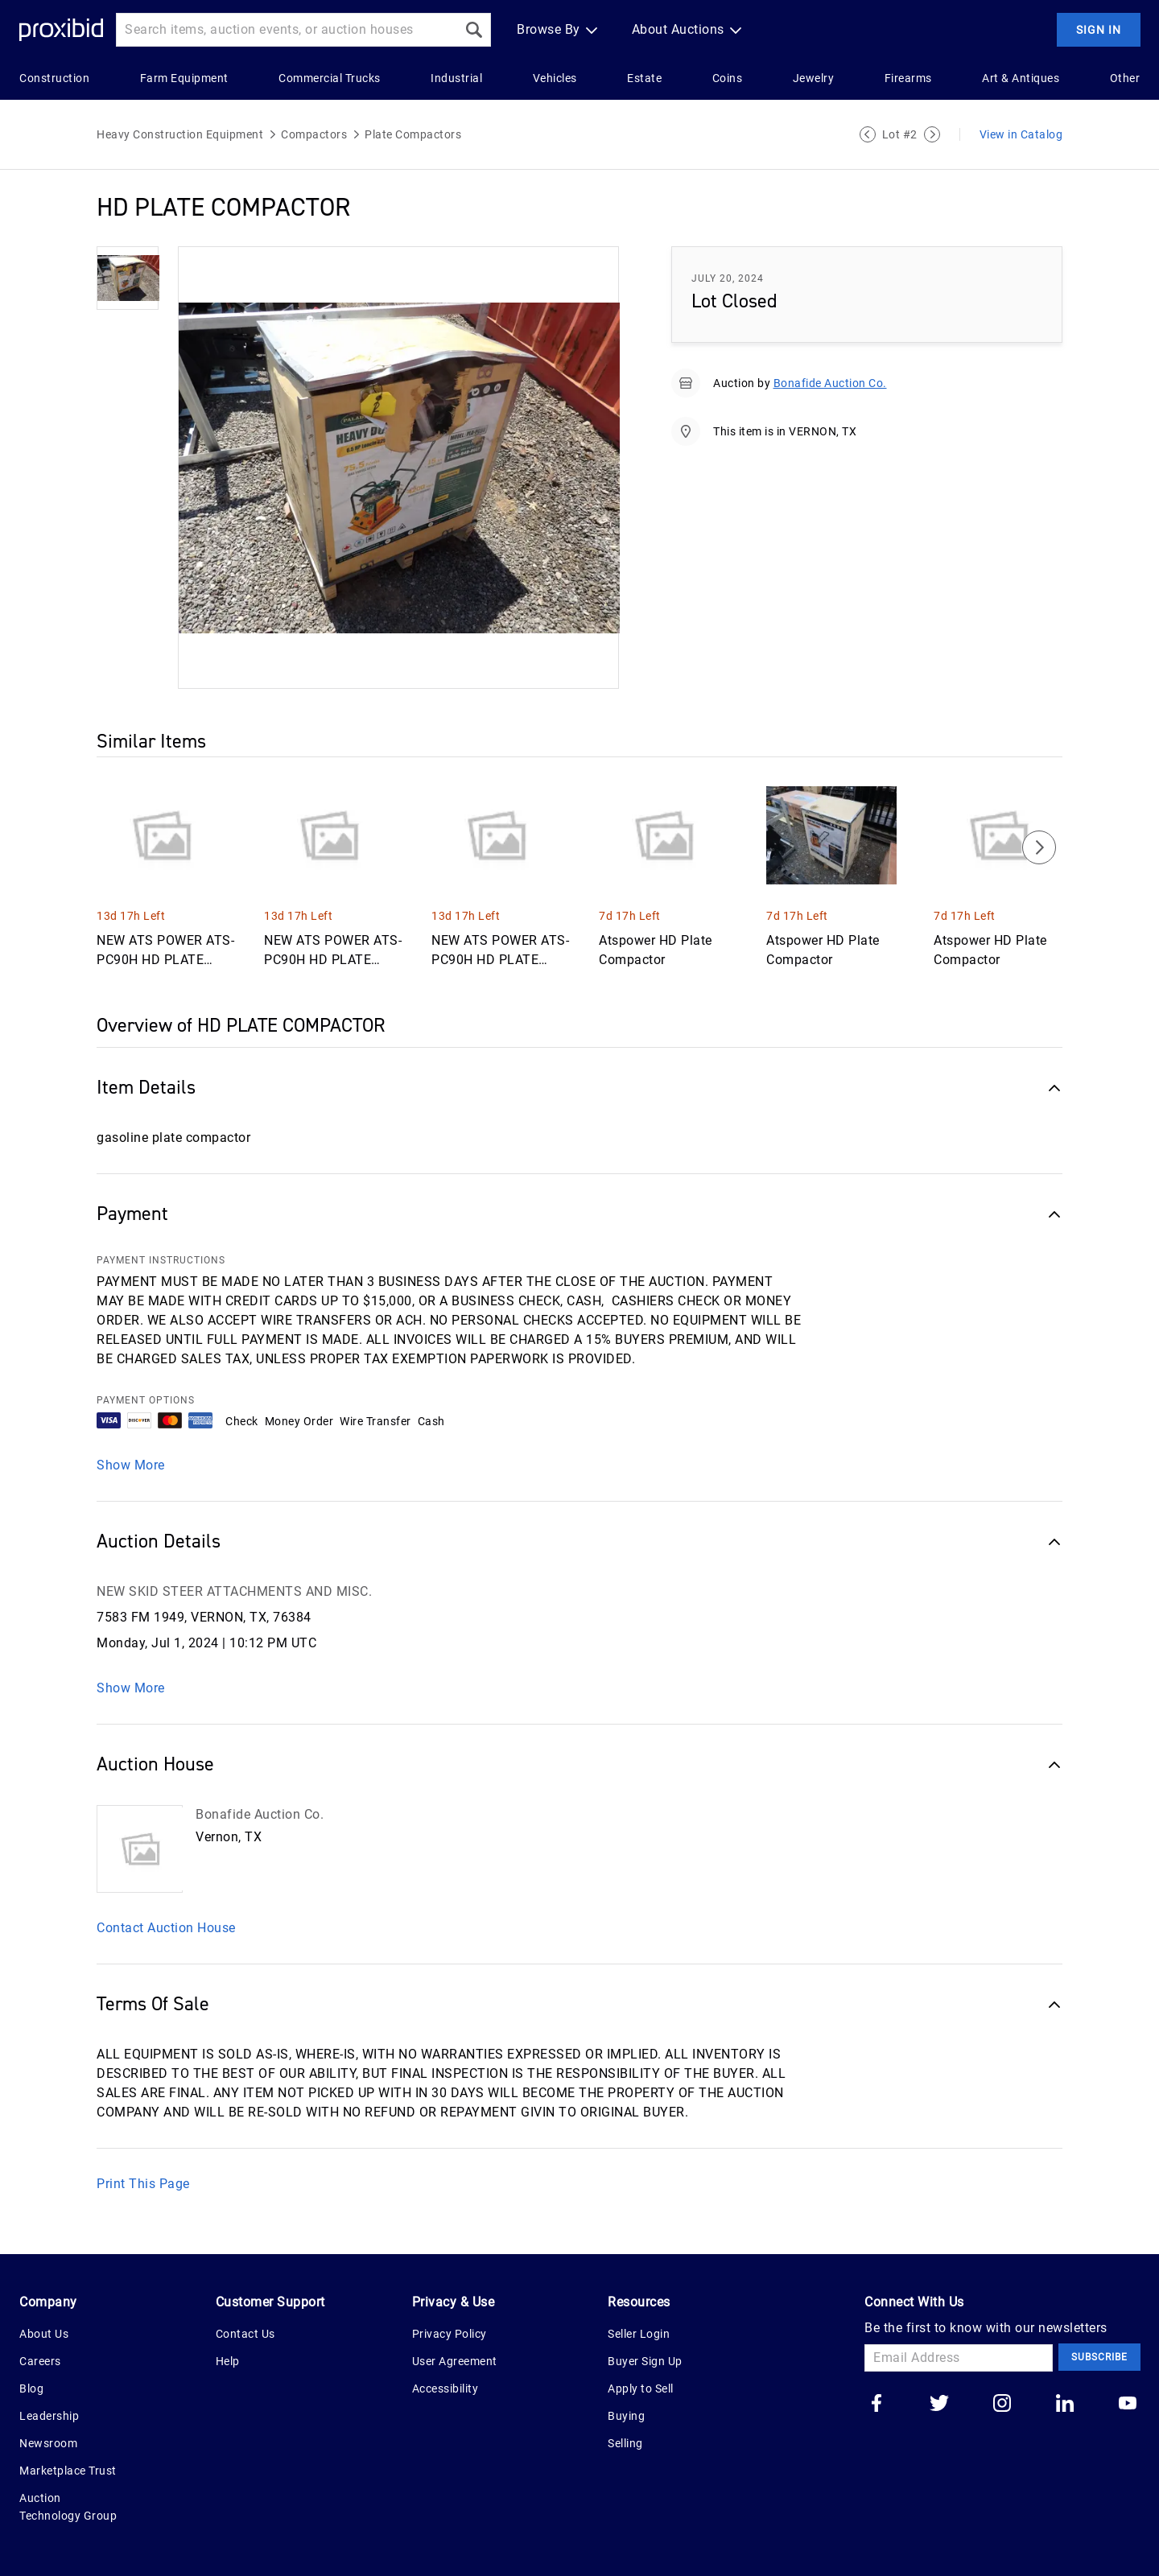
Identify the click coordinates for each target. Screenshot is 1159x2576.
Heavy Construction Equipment (180, 134)
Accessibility (445, 2388)
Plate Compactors (413, 134)
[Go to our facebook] (876, 2404)
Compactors (314, 134)
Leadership (49, 2415)
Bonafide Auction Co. (830, 383)
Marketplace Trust (68, 2470)
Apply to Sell (641, 2388)
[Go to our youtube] (1128, 2404)
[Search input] (286, 29)
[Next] (1039, 847)
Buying (626, 2415)
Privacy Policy (449, 2333)
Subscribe (1099, 2357)
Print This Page (143, 2183)
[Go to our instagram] (1002, 2404)
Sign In (1098, 29)
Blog (31, 2388)
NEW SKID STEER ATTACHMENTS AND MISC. (234, 1591)
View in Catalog (1021, 134)
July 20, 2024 (727, 278)
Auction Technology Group (68, 2507)
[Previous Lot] (868, 134)
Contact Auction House (166, 1927)
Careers (40, 2361)
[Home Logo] (61, 30)
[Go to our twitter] (939, 2404)
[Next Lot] (932, 134)
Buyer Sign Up (645, 2361)
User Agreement (454, 2361)
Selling (625, 2443)
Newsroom (48, 2443)
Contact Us (245, 2333)
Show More (131, 1465)
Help (228, 2361)
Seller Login (639, 2333)
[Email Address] (959, 2357)
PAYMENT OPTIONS (146, 1400)
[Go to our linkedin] (1065, 2404)
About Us (43, 2333)
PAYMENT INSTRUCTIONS (161, 1260)
